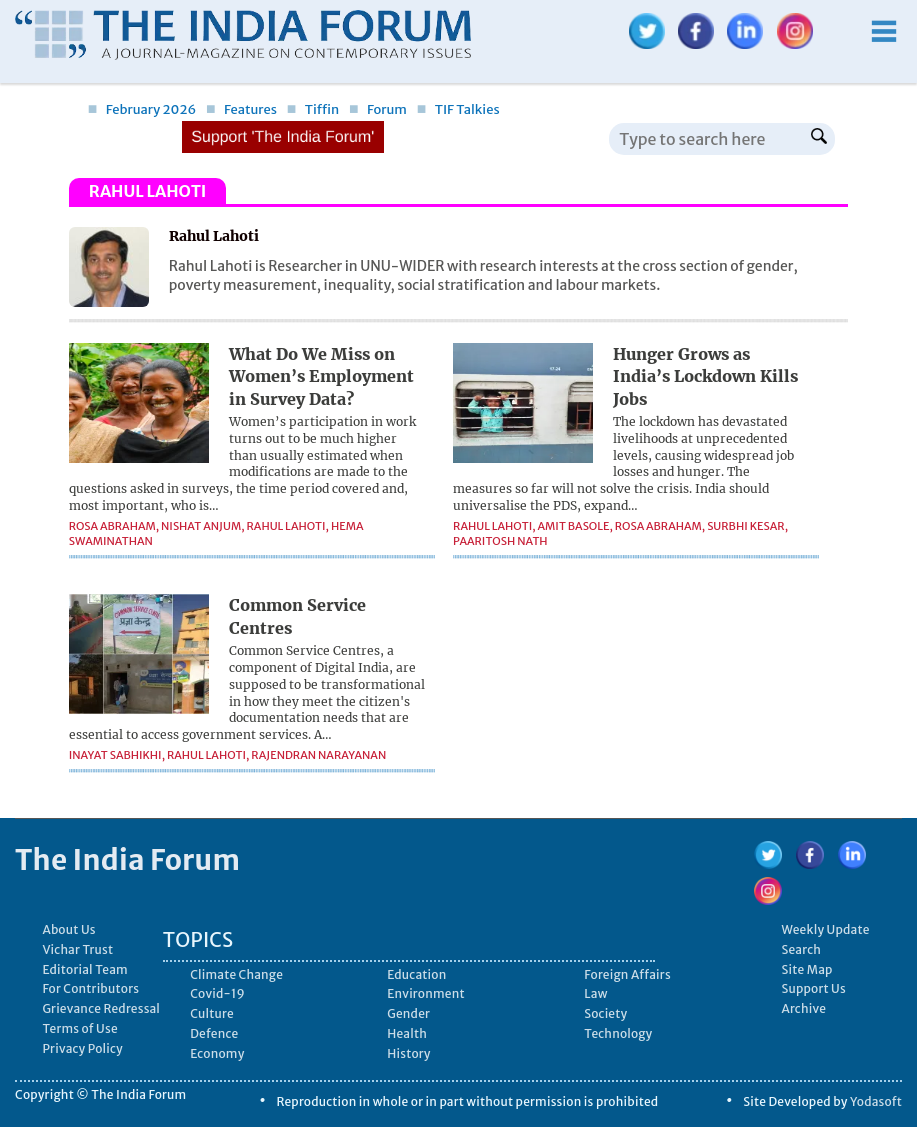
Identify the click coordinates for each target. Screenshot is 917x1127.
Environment (425, 993)
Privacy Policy (82, 1048)
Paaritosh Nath (500, 541)
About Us (68, 929)
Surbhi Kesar (745, 526)
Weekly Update (825, 929)
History (408, 1053)
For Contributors (90, 988)
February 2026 (142, 109)
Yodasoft (876, 1101)
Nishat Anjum (201, 526)
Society (605, 1013)
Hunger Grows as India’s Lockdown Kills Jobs (705, 376)
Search (801, 949)
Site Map (806, 969)
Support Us (813, 988)
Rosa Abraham (112, 526)
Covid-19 (217, 993)
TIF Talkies (458, 109)
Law (595, 993)
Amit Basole (574, 526)
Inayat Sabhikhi (115, 755)
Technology (618, 1033)
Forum (378, 109)
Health (407, 1033)
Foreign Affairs (627, 974)
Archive (803, 1008)
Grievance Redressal (101, 1008)
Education (416, 974)
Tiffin (313, 109)
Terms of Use (79, 1028)
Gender (408, 1013)
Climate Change (236, 974)
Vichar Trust (77, 949)
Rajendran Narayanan (318, 755)
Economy (217, 1053)
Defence (214, 1033)
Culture (212, 1013)
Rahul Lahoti (286, 526)
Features (241, 109)
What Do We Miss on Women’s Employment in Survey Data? (321, 376)
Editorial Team (85, 969)
